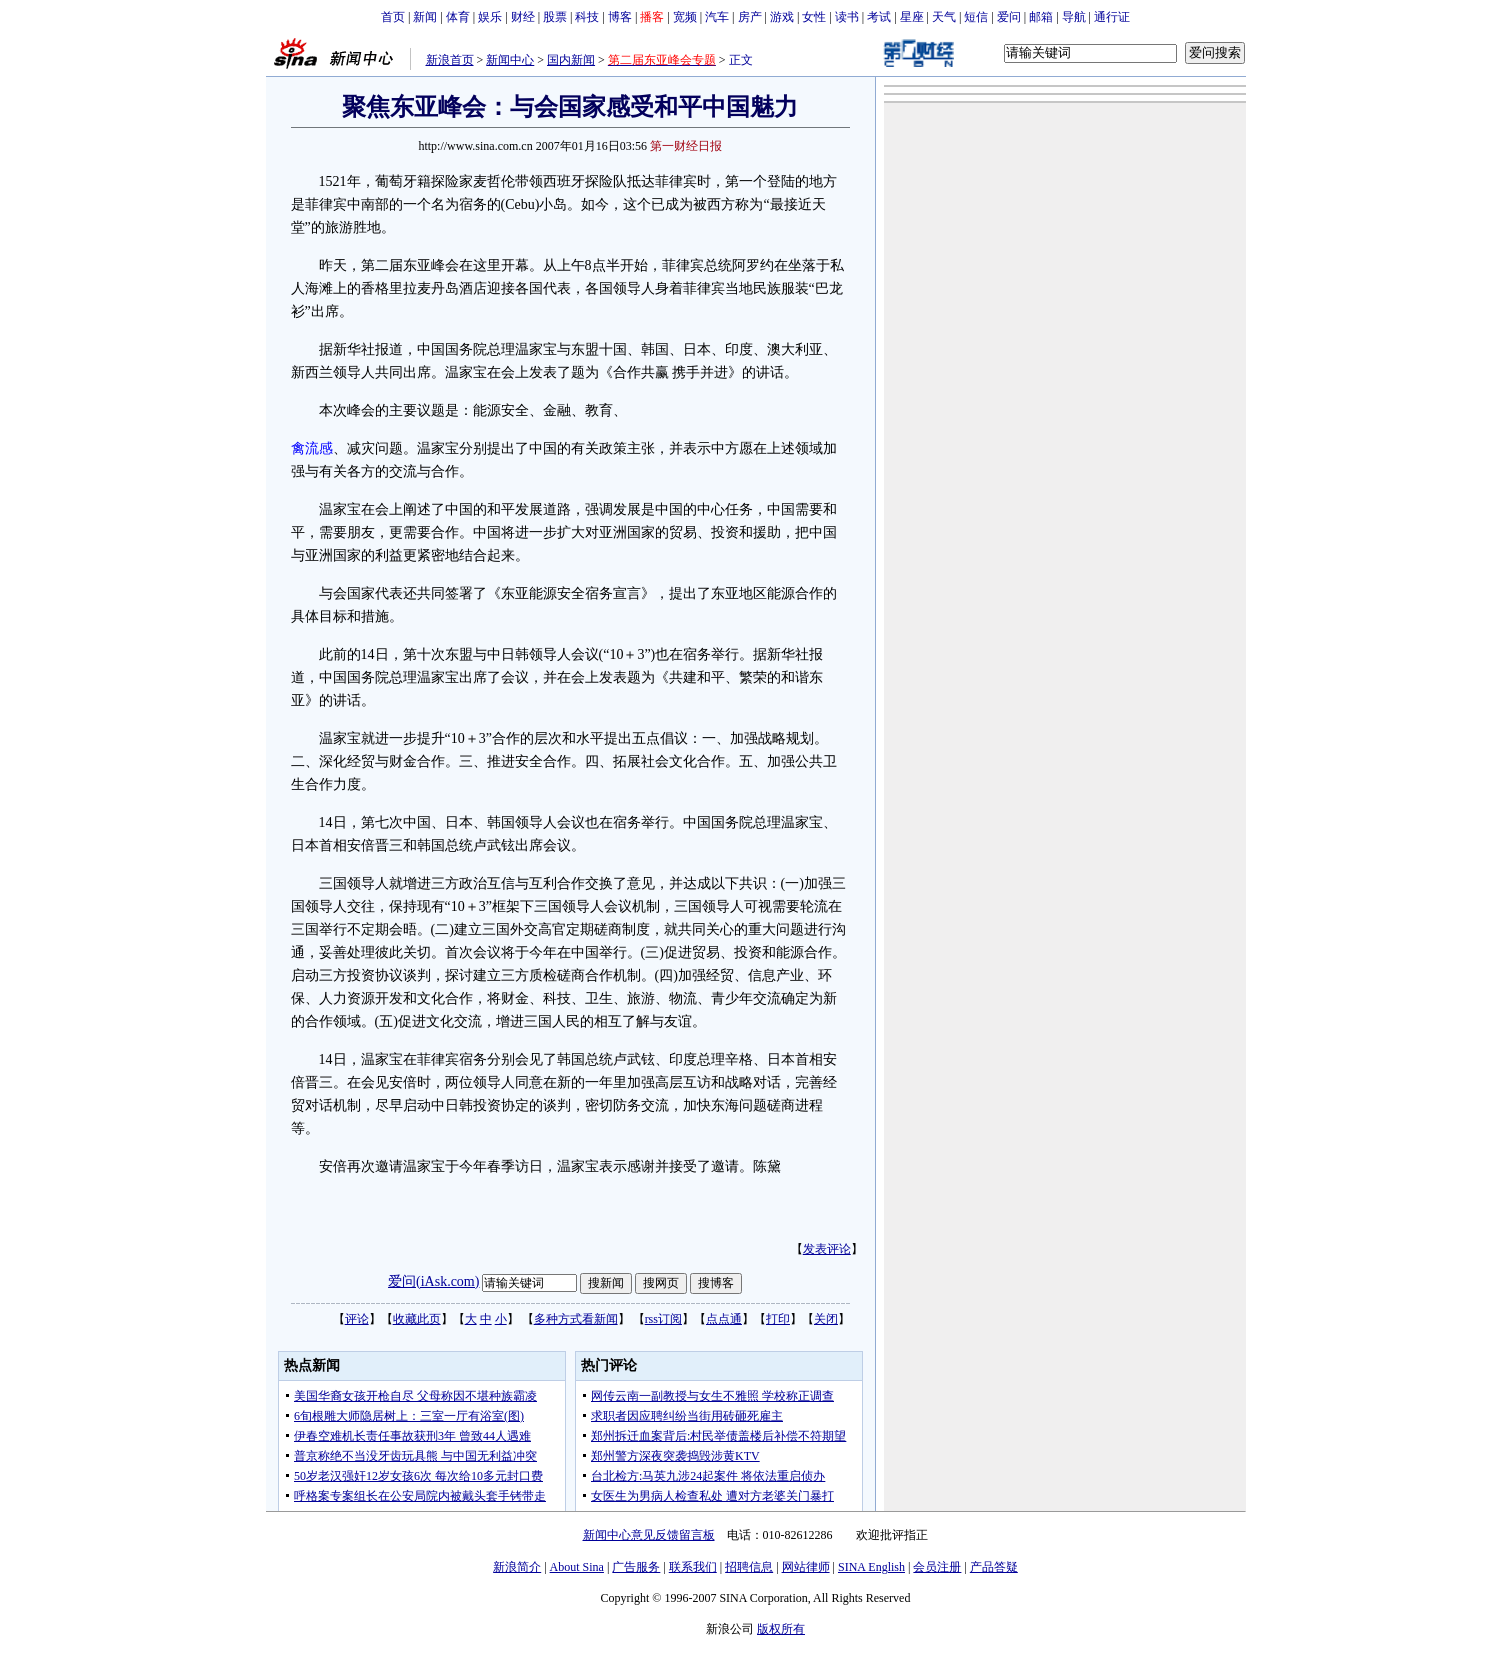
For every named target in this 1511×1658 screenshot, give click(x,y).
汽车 (717, 17)
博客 (620, 17)
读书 (847, 17)
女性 (814, 17)
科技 (587, 17)
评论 (357, 1319)
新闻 (425, 17)
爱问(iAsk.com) (433, 1281)
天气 (944, 17)
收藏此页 (417, 1319)
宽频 (685, 17)
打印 (778, 1319)
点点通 (724, 1319)
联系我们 (693, 1567)
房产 (750, 17)
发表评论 (827, 1249)
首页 (393, 17)
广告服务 (636, 1567)
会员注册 (937, 1567)
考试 (879, 17)
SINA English (871, 1567)
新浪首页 (450, 60)
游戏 (782, 17)
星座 (912, 17)
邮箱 (1041, 17)
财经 (523, 17)
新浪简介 (517, 1567)
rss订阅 (663, 1319)
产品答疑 (994, 1567)
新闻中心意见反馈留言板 (649, 1535)
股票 (555, 17)
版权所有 (781, 1629)
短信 (976, 17)
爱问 (1009, 17)
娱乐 (490, 17)
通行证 (1112, 17)
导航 (1074, 17)
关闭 (826, 1319)
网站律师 (806, 1567)
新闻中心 (510, 60)
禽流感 (312, 448)
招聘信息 (749, 1567)
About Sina (577, 1567)
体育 (458, 17)
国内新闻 (571, 60)
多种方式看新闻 (576, 1319)
